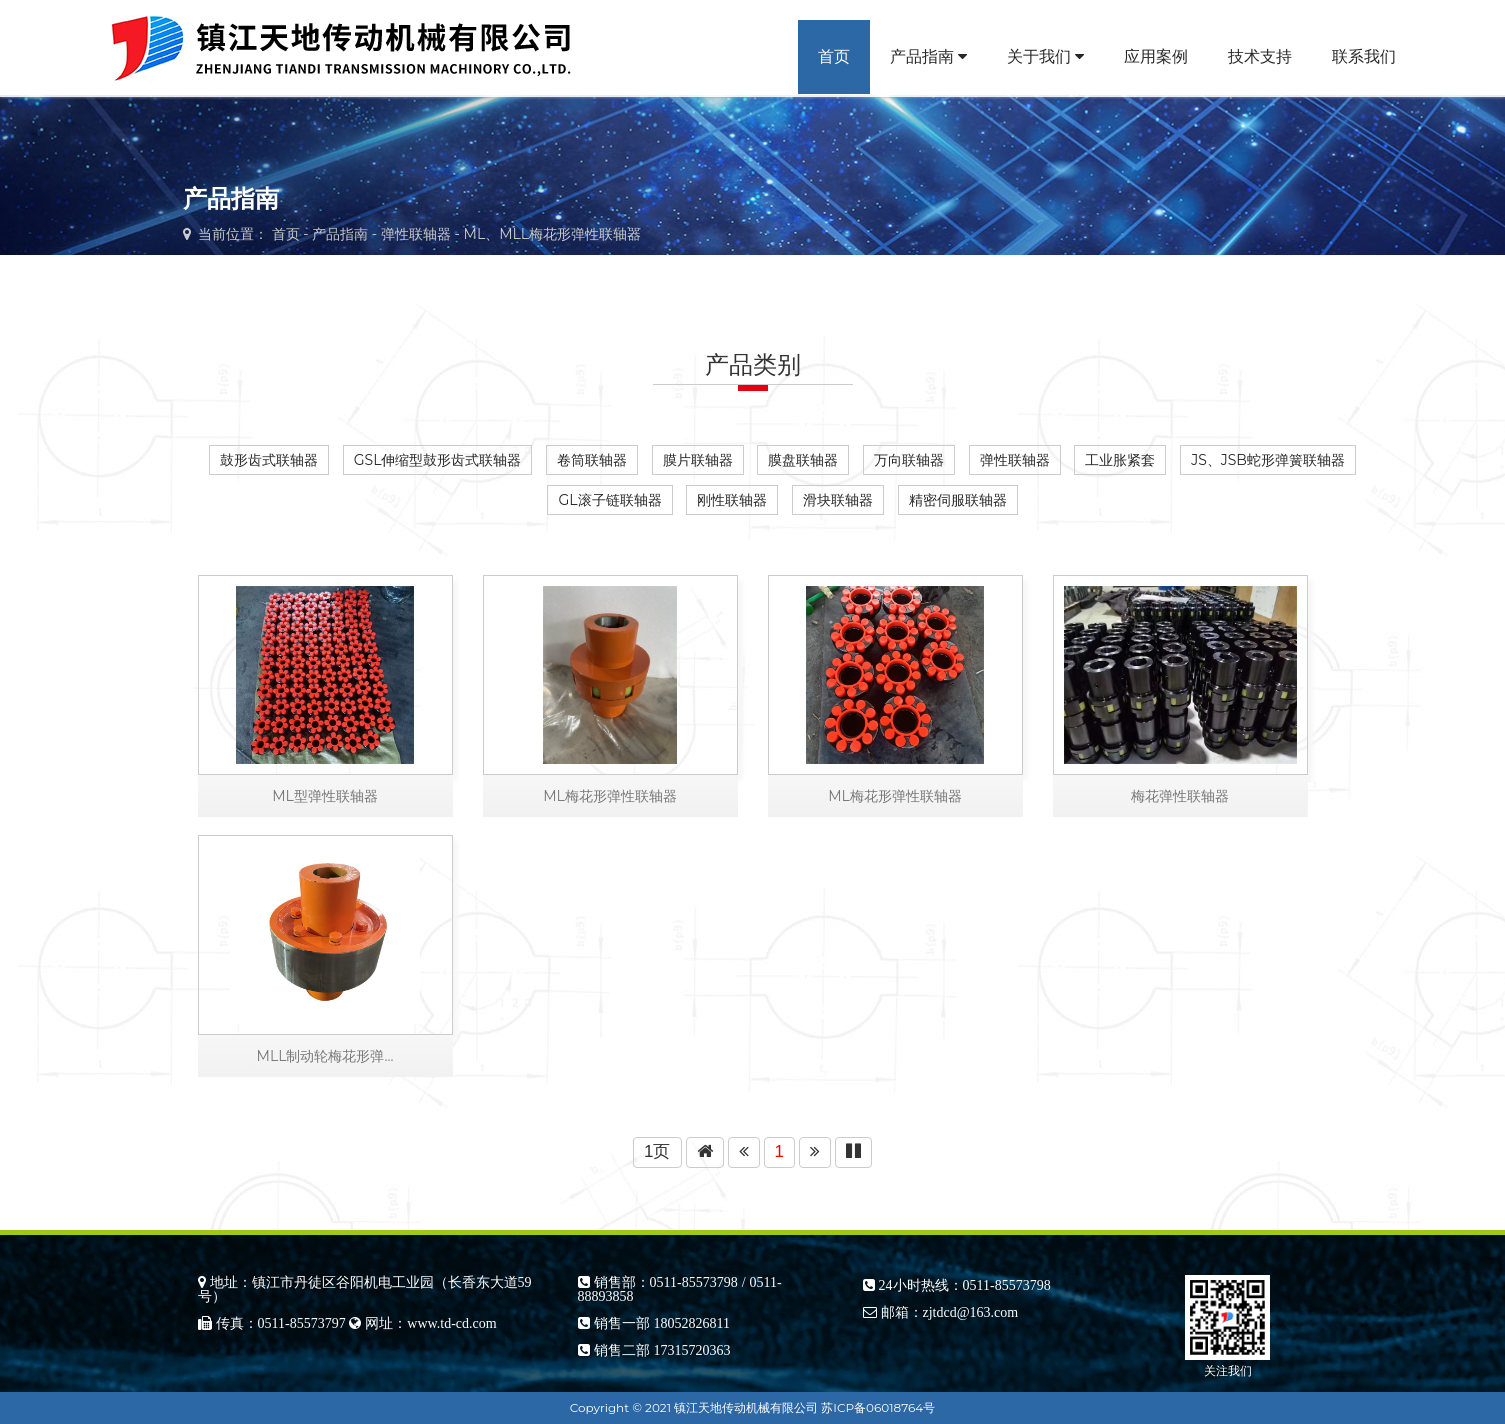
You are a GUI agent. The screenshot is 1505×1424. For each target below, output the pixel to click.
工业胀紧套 (1120, 460)
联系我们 (1364, 56)
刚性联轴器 (732, 500)
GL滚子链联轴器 (609, 500)
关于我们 (1045, 56)
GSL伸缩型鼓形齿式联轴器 (438, 460)
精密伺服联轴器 (958, 500)
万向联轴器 (909, 460)
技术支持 (1260, 56)
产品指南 (928, 56)
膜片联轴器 (698, 460)
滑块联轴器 (838, 500)
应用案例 (1156, 56)
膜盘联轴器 (803, 460)
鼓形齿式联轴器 (269, 460)
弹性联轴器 (416, 234)
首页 (834, 56)
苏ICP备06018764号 (878, 1407)
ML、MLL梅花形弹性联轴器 (552, 234)
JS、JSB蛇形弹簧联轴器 (1268, 460)
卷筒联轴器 (592, 460)
